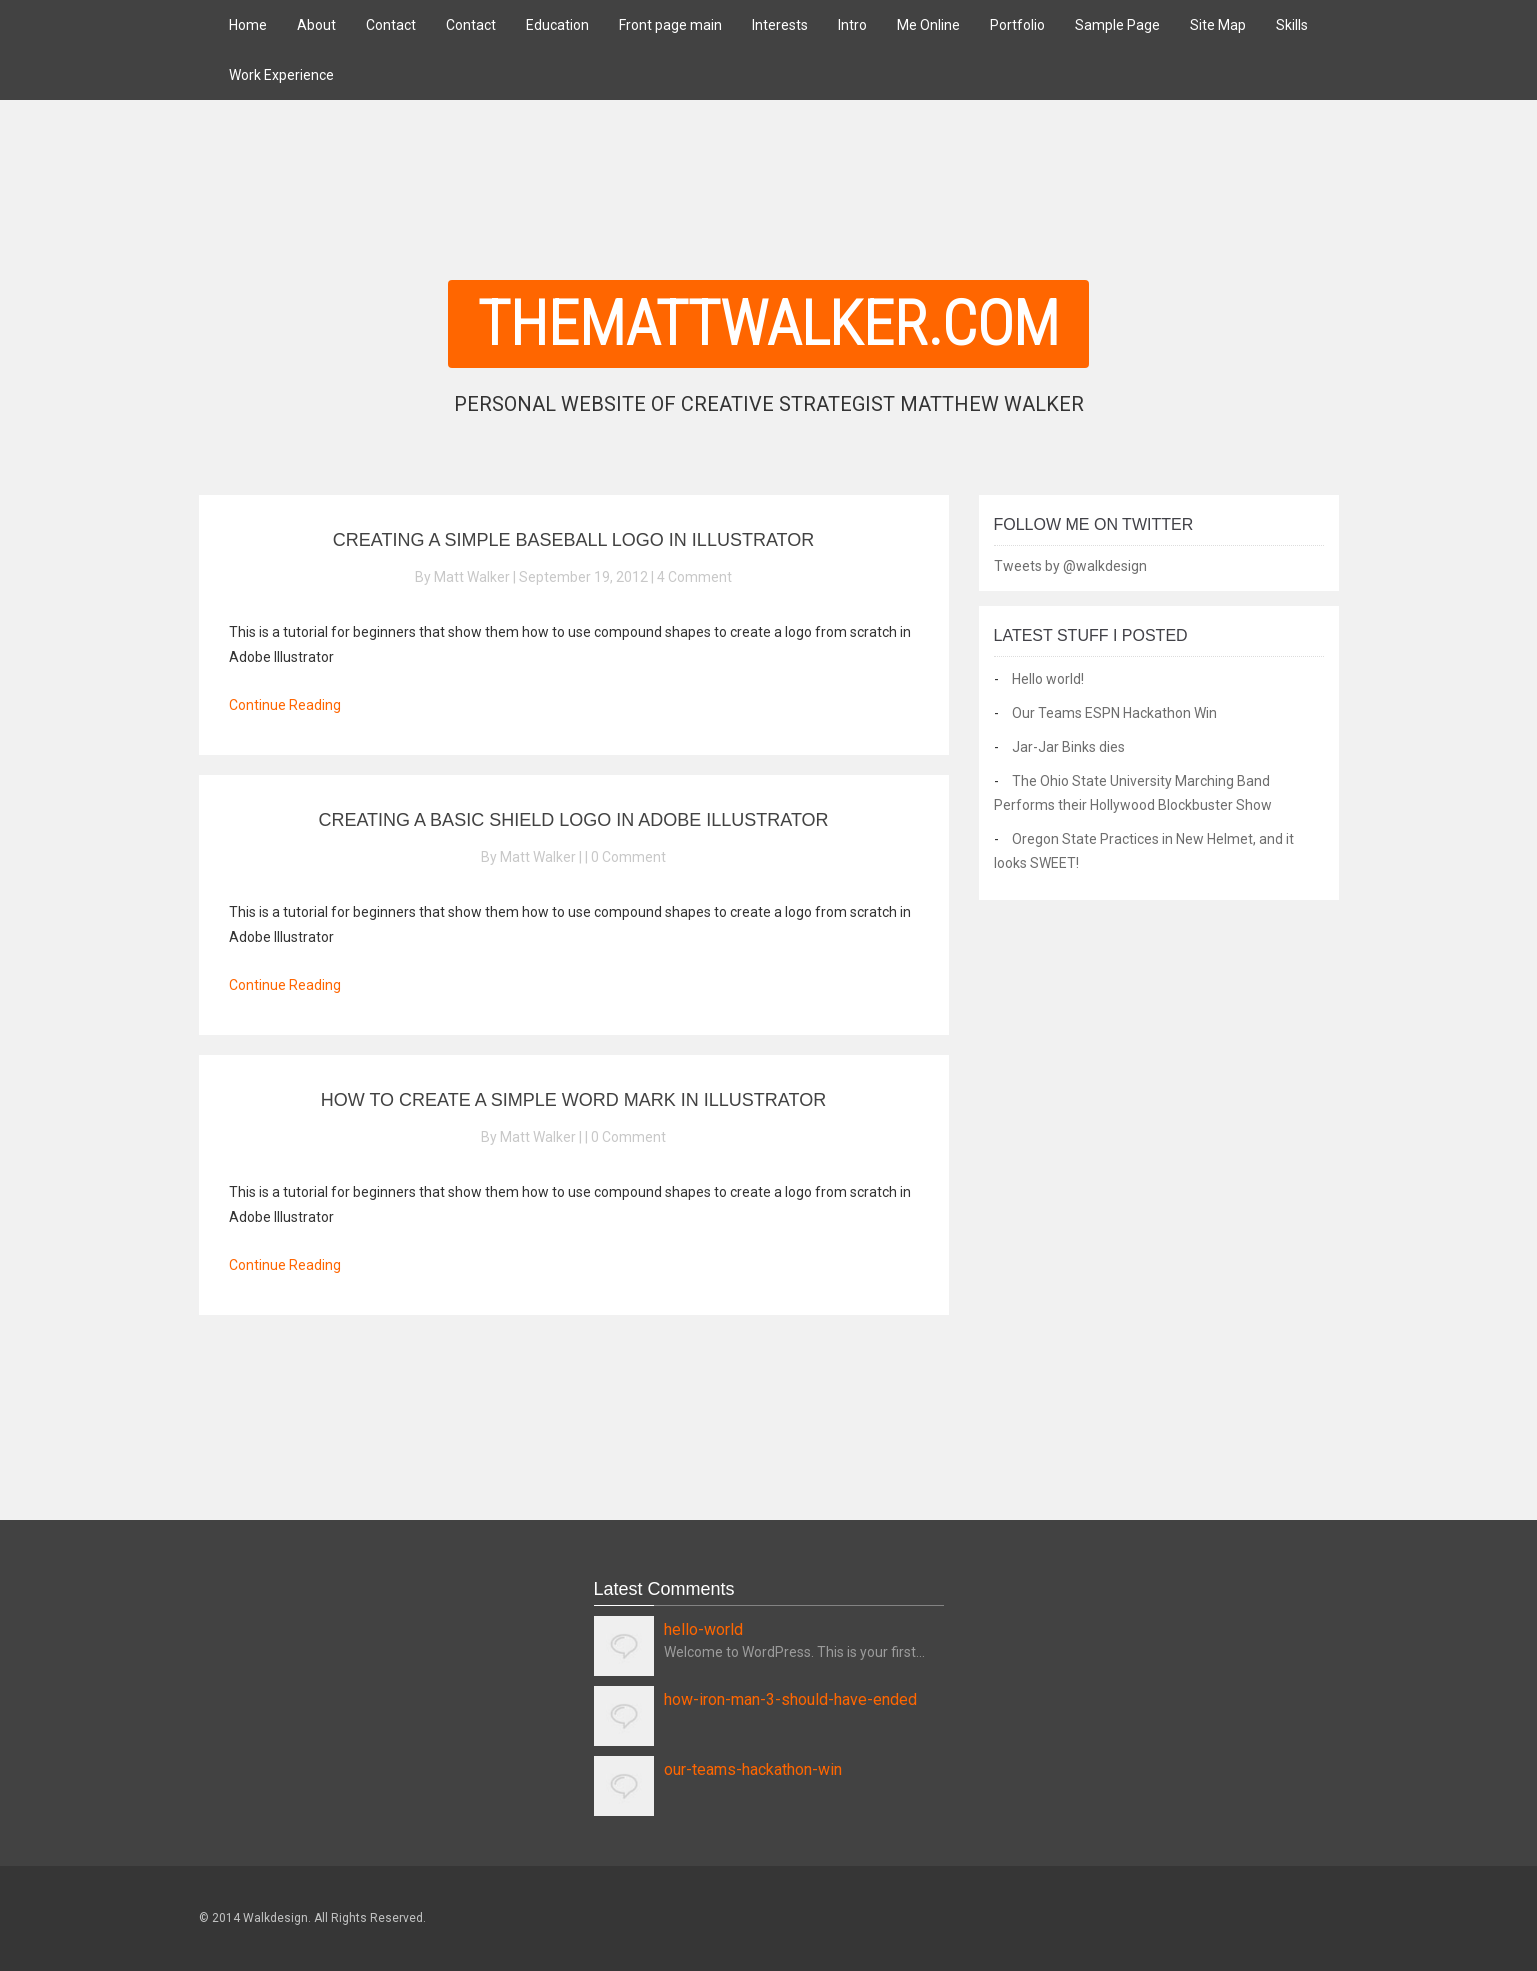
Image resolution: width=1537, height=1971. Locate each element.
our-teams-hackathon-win (753, 1769)
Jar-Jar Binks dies (1068, 747)
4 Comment (694, 577)
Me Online (928, 25)
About (316, 25)
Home (248, 25)
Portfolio (1017, 25)
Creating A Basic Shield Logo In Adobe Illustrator (573, 820)
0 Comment (628, 857)
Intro (852, 25)
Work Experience (281, 75)
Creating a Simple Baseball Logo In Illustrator (573, 540)
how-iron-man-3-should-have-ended (790, 1699)
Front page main (670, 25)
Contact (391, 25)
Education (557, 25)
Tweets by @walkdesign (1070, 566)
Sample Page (1117, 25)
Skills (1292, 25)
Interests (780, 25)
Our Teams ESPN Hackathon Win (1114, 713)
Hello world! (1048, 679)
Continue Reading (285, 705)
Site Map (1218, 25)
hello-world (703, 1629)
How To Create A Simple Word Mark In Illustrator (573, 1100)
